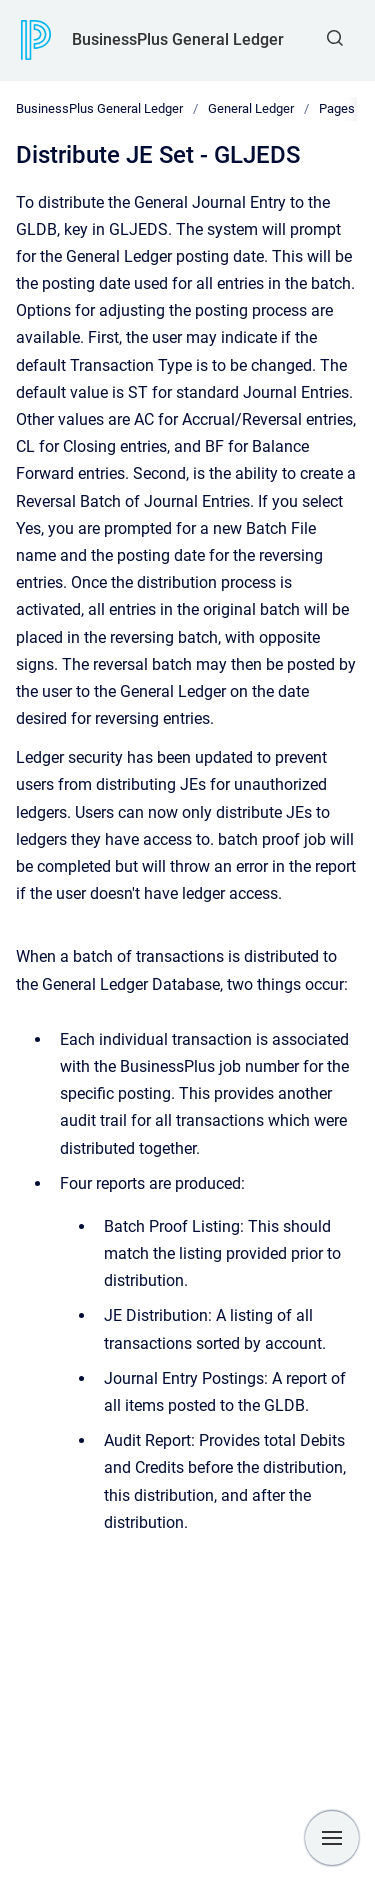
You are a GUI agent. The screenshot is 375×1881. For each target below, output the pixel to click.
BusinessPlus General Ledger (178, 39)
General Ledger (251, 108)
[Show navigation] (332, 1838)
